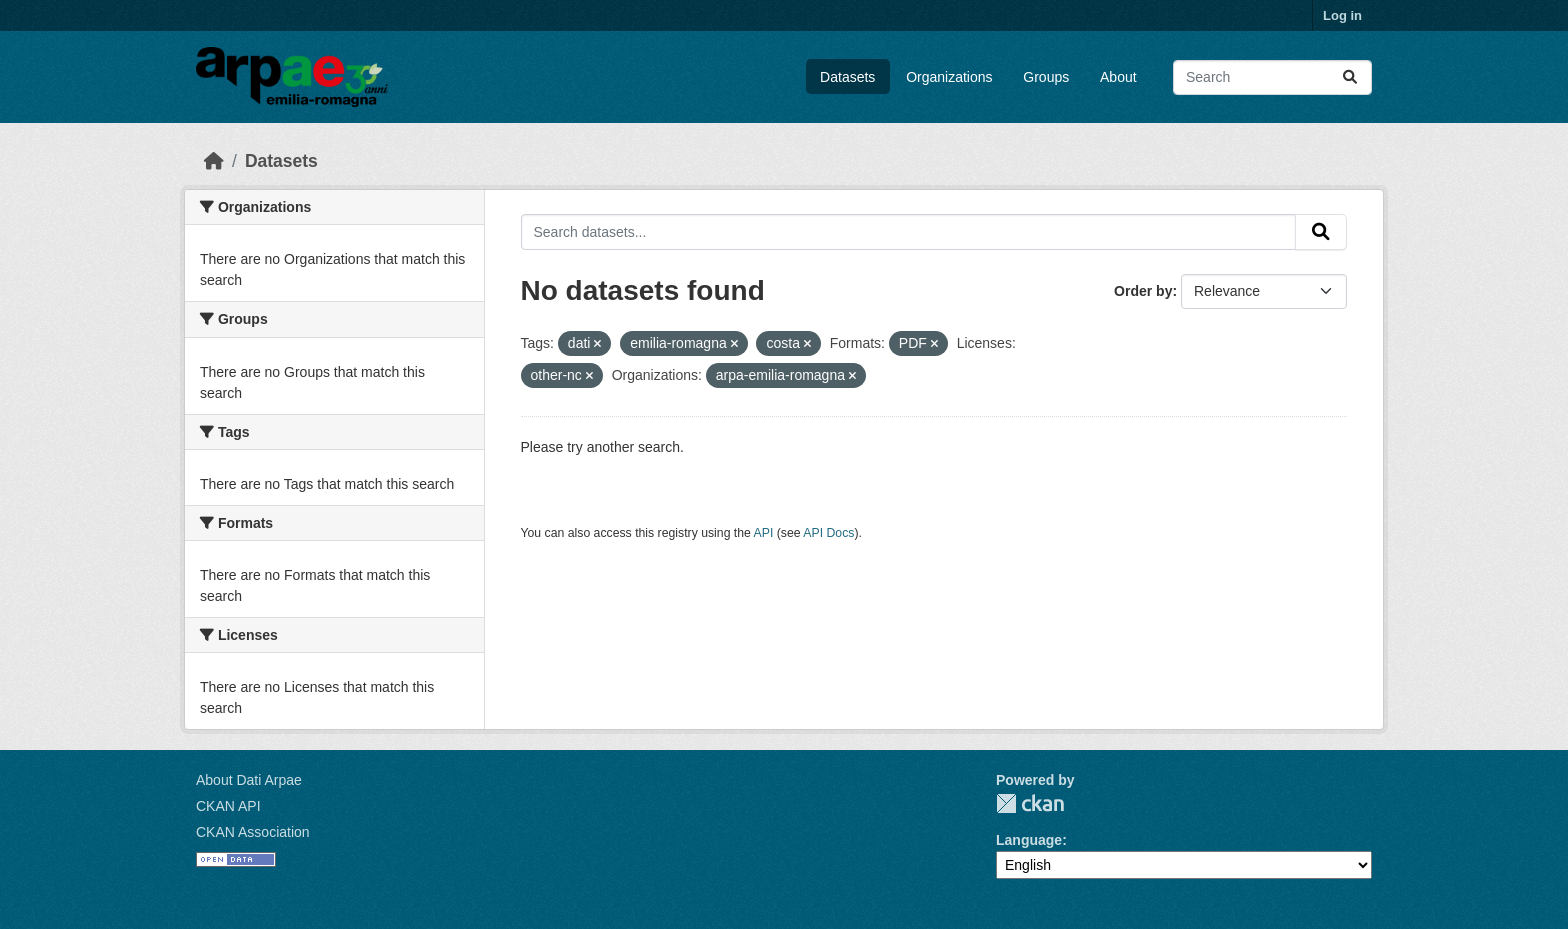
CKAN (1030, 803)
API (764, 533)
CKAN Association (253, 832)
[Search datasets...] (1272, 77)
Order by (1143, 291)
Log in (1342, 15)
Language (1029, 840)
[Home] (214, 161)
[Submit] (1350, 77)
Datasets (847, 77)
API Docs (828, 533)
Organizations (949, 77)
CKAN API (228, 806)
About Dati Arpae (249, 780)
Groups (1046, 77)
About (1118, 77)
